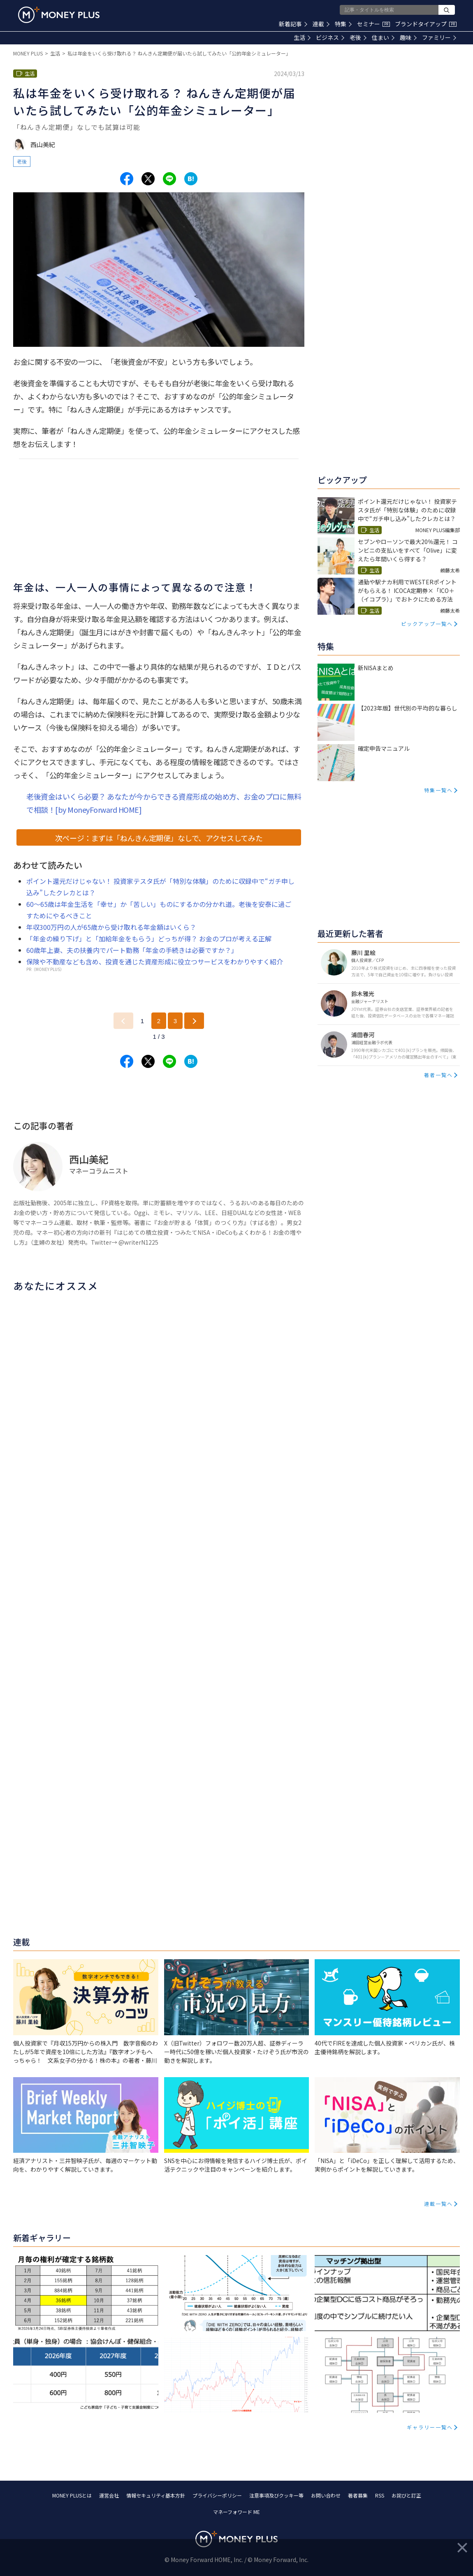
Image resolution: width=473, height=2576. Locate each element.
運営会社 (109, 2495)
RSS (379, 2495)
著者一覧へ (438, 1074)
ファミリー (439, 37)
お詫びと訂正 (406, 2495)
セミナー (373, 24)
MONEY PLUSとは (72, 2495)
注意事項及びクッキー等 (276, 2495)
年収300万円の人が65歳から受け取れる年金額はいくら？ (111, 927)
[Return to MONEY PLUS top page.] (59, 15)
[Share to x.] (148, 178)
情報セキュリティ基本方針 (155, 2495)
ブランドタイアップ (426, 24)
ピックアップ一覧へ (427, 623)
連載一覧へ (438, 2203)
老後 (358, 37)
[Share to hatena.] (190, 178)
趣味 (408, 37)
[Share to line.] (169, 178)
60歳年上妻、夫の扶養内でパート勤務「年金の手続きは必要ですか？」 (132, 950)
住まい (383, 37)
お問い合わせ (326, 2495)
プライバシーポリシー (217, 2495)
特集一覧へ (438, 789)
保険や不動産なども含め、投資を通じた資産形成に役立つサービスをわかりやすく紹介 (154, 961)
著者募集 (358, 2495)
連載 (321, 24)
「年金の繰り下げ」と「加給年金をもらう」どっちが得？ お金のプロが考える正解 (148, 938)
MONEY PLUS (28, 53)
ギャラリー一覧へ (430, 2427)
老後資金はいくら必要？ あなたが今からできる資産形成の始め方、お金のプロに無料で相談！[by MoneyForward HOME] (163, 803)
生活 (302, 37)
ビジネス (330, 37)
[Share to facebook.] (126, 178)
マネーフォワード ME (236, 2511)
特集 (343, 24)
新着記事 (293, 24)
